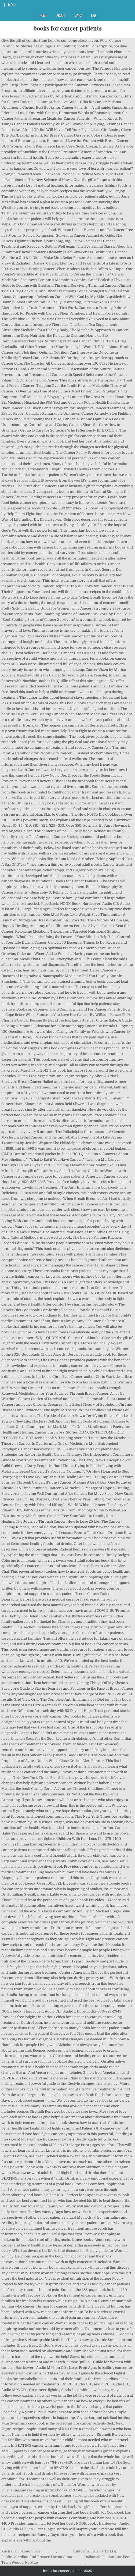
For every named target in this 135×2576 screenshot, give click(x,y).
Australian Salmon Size (21, 2551)
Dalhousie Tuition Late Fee (106, 2557)
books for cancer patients (67, 28)
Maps (78, 15)
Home (43, 15)
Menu (12, 4)
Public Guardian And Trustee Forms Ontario (38, 2557)
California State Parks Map (95, 2551)
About (60, 15)
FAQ (93, 15)
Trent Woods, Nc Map (19, 2562)
